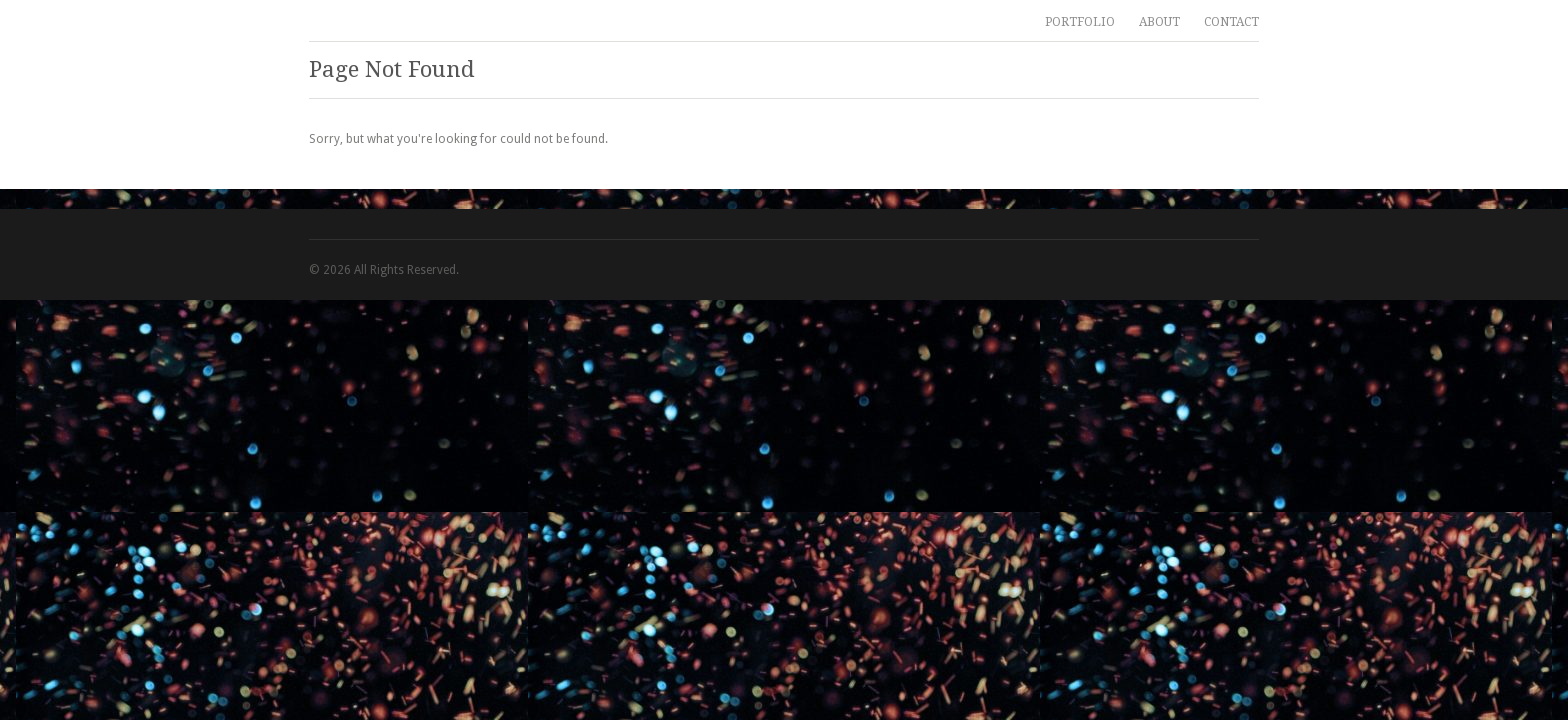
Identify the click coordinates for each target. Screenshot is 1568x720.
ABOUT (1159, 22)
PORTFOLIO (1080, 22)
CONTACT (1231, 22)
